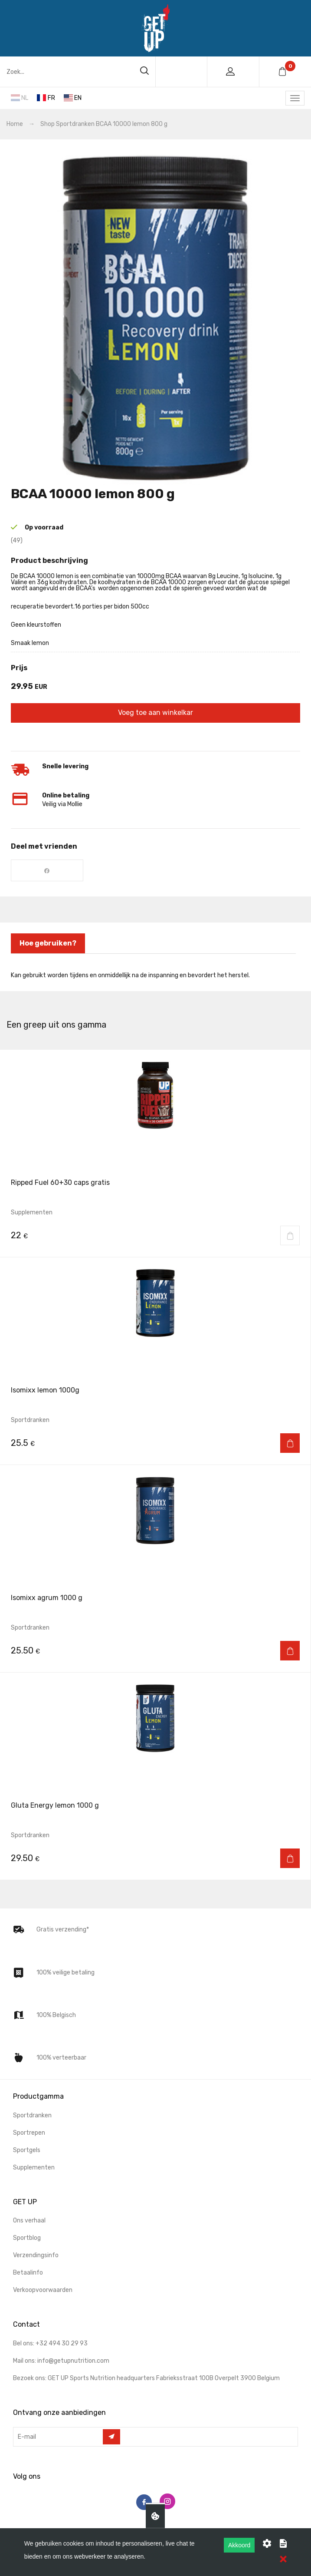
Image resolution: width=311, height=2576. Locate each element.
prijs (19, 668)
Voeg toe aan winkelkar (155, 712)
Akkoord (239, 2545)
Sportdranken (75, 124)
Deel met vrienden (44, 846)
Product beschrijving (49, 560)
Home (15, 124)
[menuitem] (155, 2120)
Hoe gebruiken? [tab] (48, 943)
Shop (47, 124)
